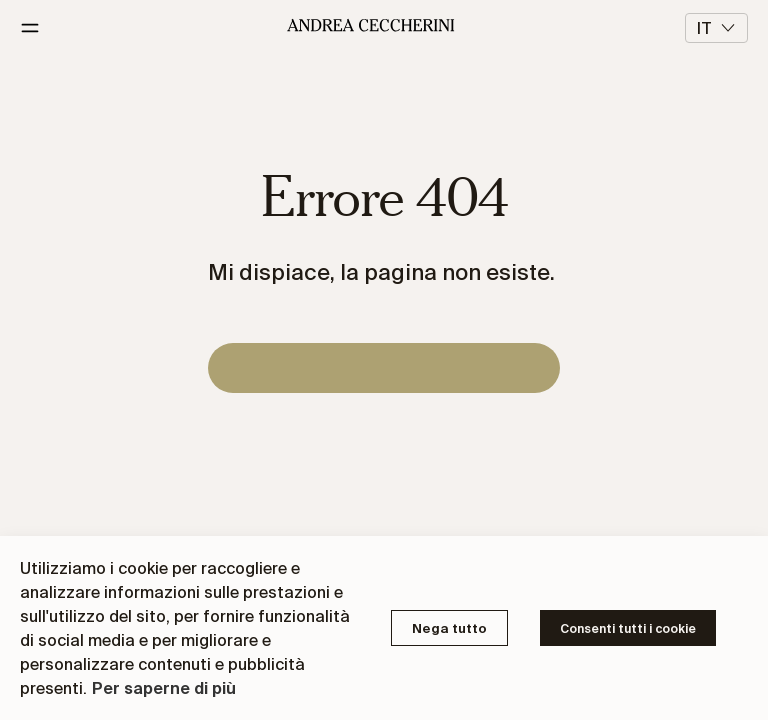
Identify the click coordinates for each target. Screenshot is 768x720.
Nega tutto (449, 628)
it (716, 28)
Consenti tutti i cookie (628, 628)
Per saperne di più (164, 688)
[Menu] (38, 28)
